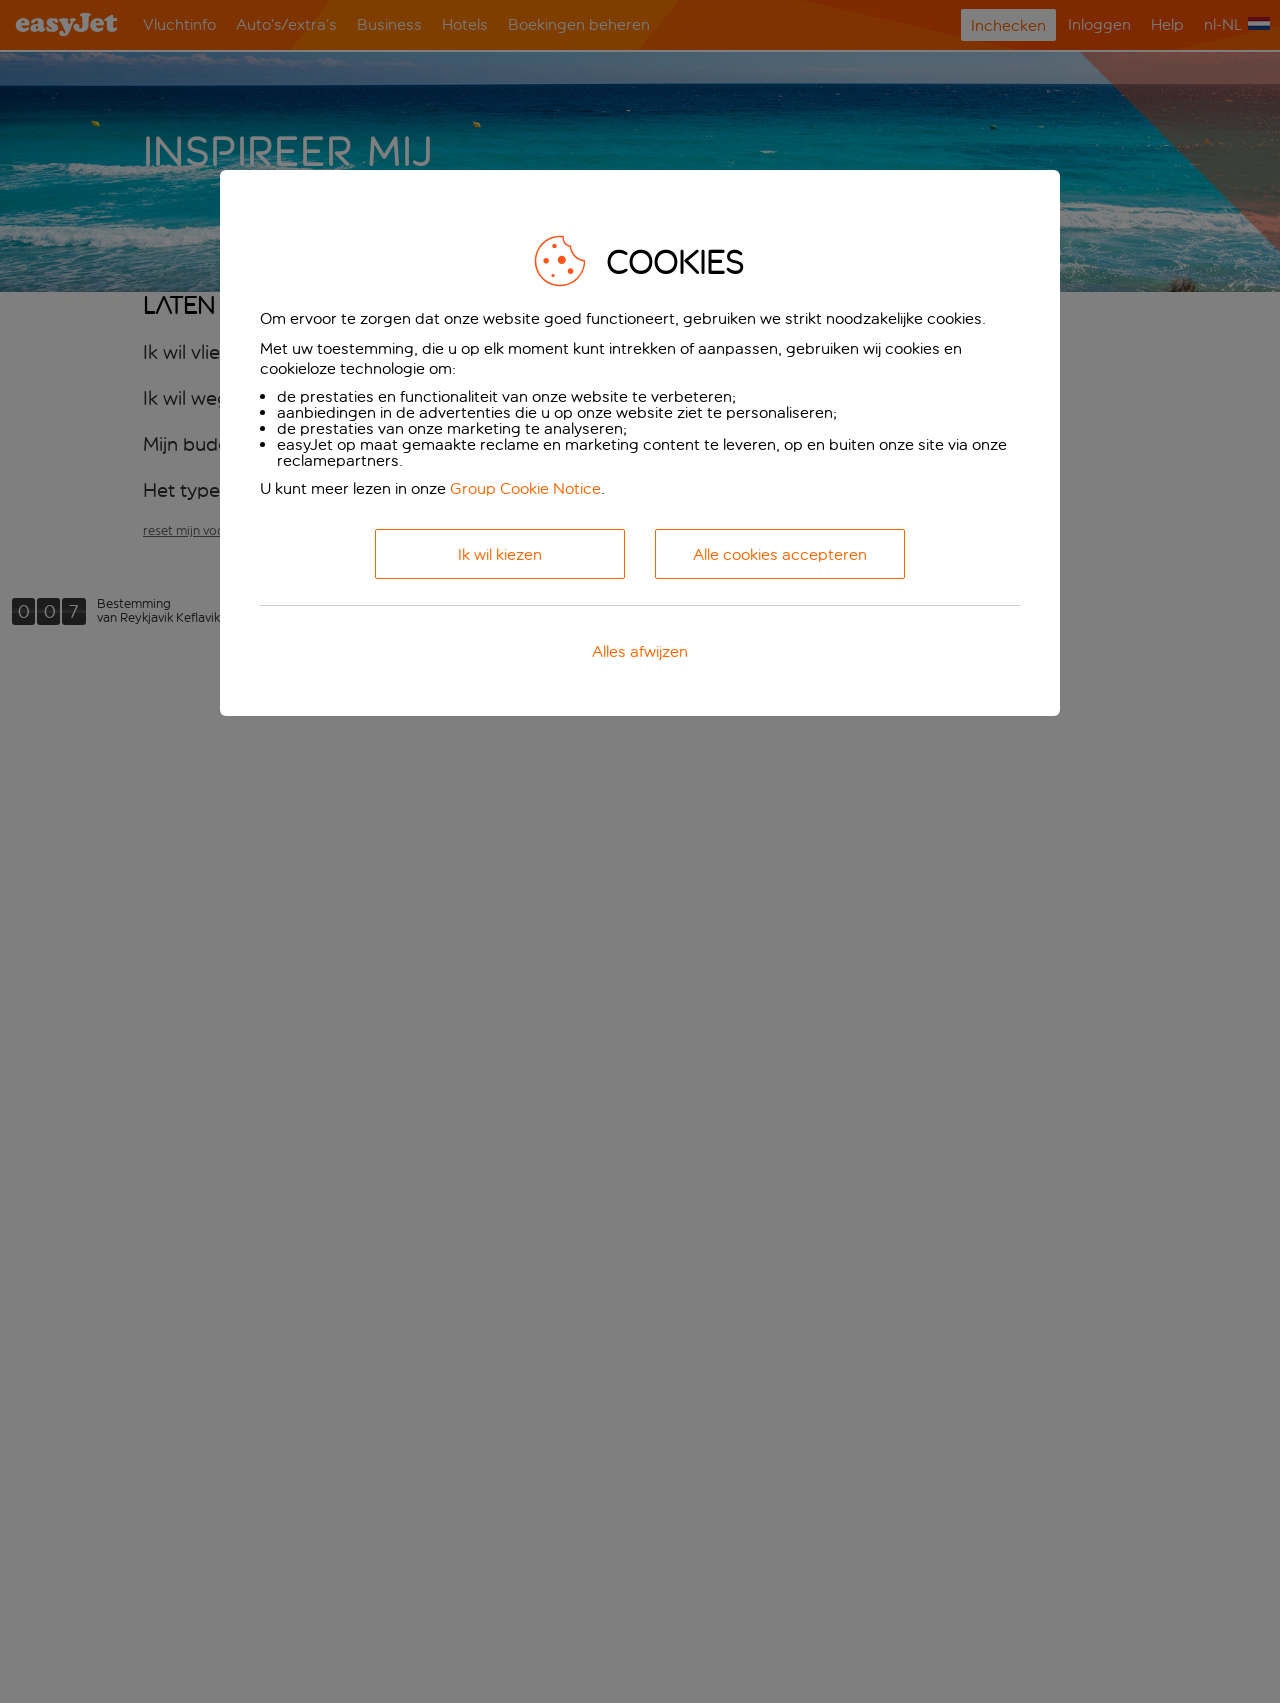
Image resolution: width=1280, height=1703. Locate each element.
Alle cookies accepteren (780, 554)
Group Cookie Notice (525, 488)
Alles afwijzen (640, 651)
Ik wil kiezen (500, 554)
